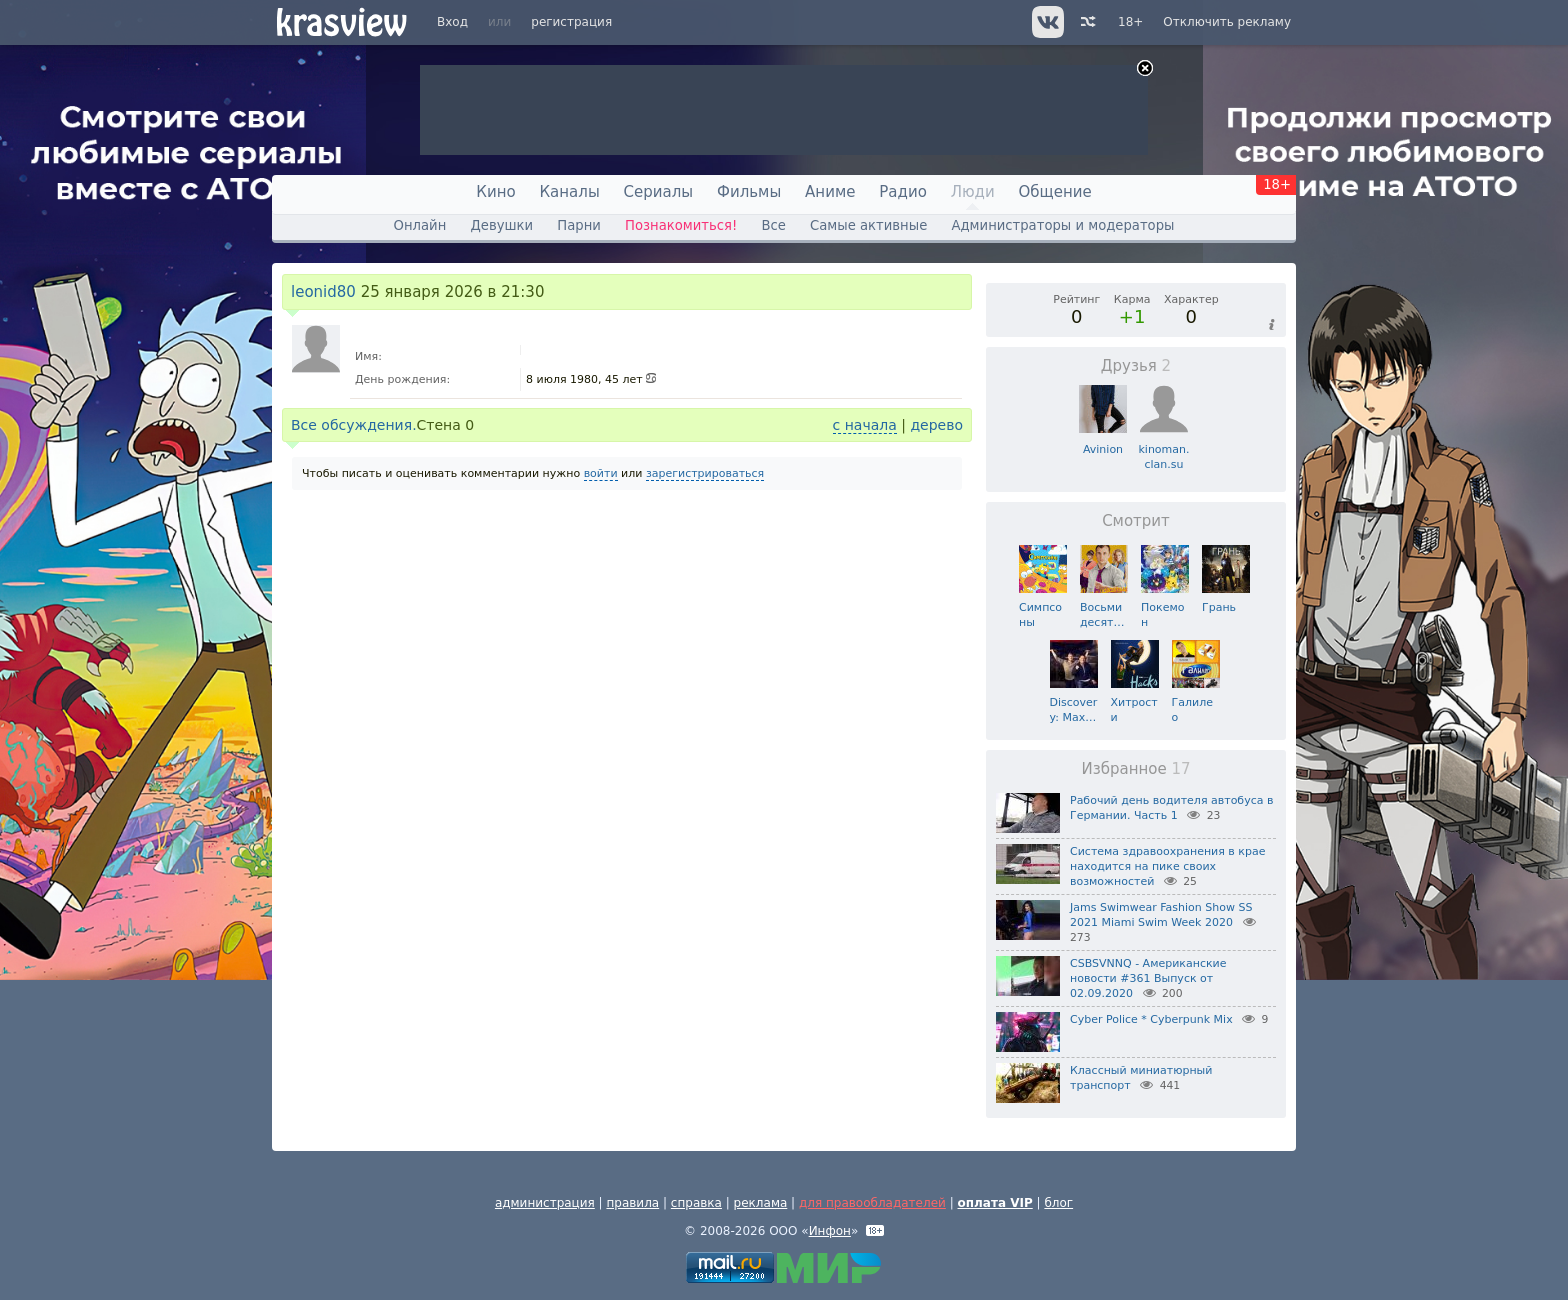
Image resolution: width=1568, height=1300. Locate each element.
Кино (495, 192)
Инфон (830, 1231)
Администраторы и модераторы (1062, 225)
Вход (452, 22)
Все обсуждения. (354, 425)
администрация (545, 1203)
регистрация (571, 22)
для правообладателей (872, 1203)
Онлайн (420, 225)
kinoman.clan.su (1163, 449)
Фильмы (749, 192)
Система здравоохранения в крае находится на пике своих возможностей (1167, 866)
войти (601, 473)
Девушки (501, 225)
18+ (1130, 22)
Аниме (830, 192)
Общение (1055, 192)
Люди (973, 192)
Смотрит (1136, 521)
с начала (865, 425)
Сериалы (659, 192)
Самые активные (868, 225)
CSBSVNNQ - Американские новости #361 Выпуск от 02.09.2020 (1148, 978)
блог (1058, 1203)
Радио (903, 192)
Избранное (1135, 769)
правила (632, 1203)
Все (773, 225)
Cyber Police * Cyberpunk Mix (1151, 1019)
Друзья (1136, 366)
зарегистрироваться (705, 473)
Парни (579, 225)
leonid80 (323, 292)
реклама (761, 1203)
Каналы (569, 192)
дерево (936, 425)
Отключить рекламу (1227, 22)
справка (696, 1203)
